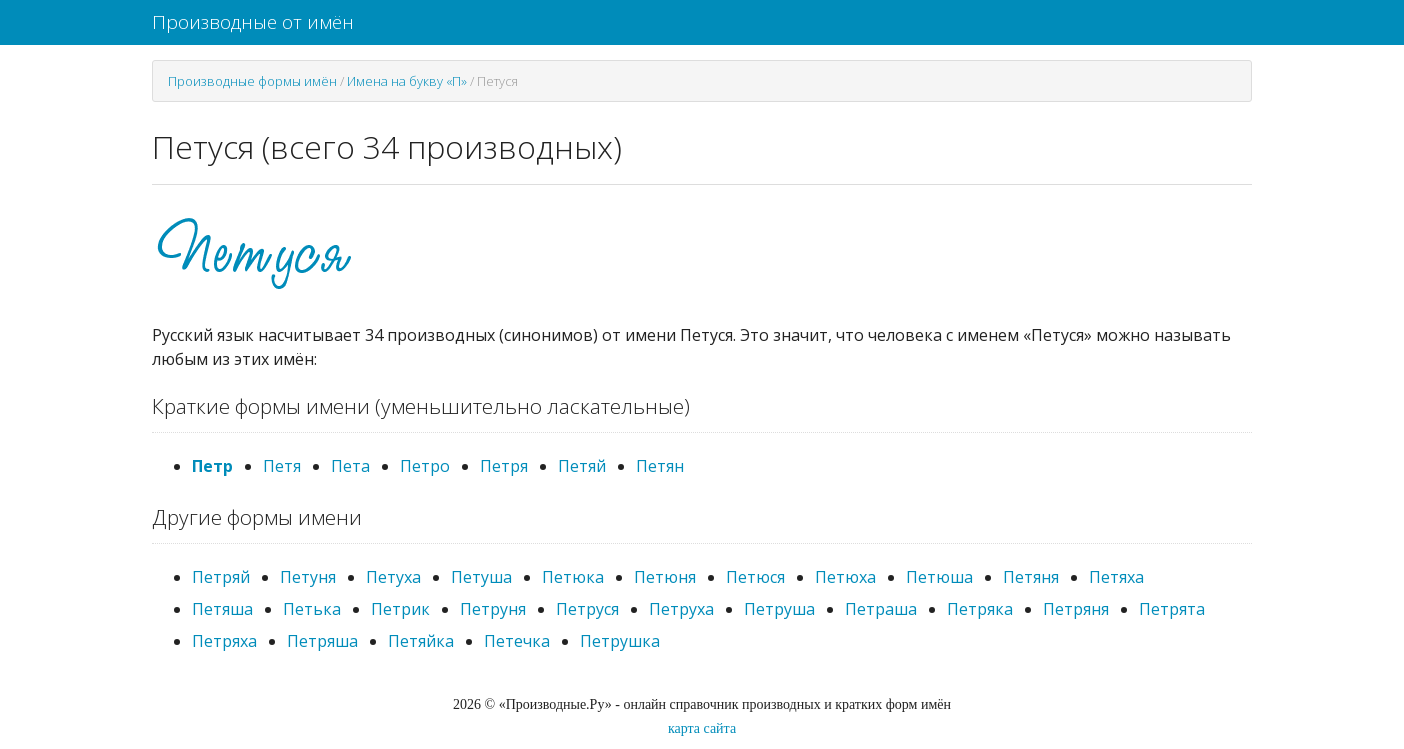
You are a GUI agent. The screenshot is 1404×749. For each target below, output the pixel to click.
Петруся (587, 609)
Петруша (779, 609)
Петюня (665, 577)
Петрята (1172, 609)
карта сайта (702, 728)
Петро (425, 466)
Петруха (681, 609)
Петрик (400, 609)
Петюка (573, 577)
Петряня (1076, 609)
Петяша (222, 609)
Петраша (881, 609)
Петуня (308, 577)
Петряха (224, 641)
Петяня (1031, 577)
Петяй (582, 466)
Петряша (322, 641)
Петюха (845, 577)
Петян (660, 466)
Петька (312, 609)
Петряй (221, 577)
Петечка (517, 641)
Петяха (1116, 577)
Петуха (393, 577)
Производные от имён (253, 22)
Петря (504, 466)
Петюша (939, 577)
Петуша (481, 577)
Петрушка (620, 641)
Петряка (980, 609)
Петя (282, 466)
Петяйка (421, 641)
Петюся (755, 577)
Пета (350, 466)
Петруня (493, 609)
